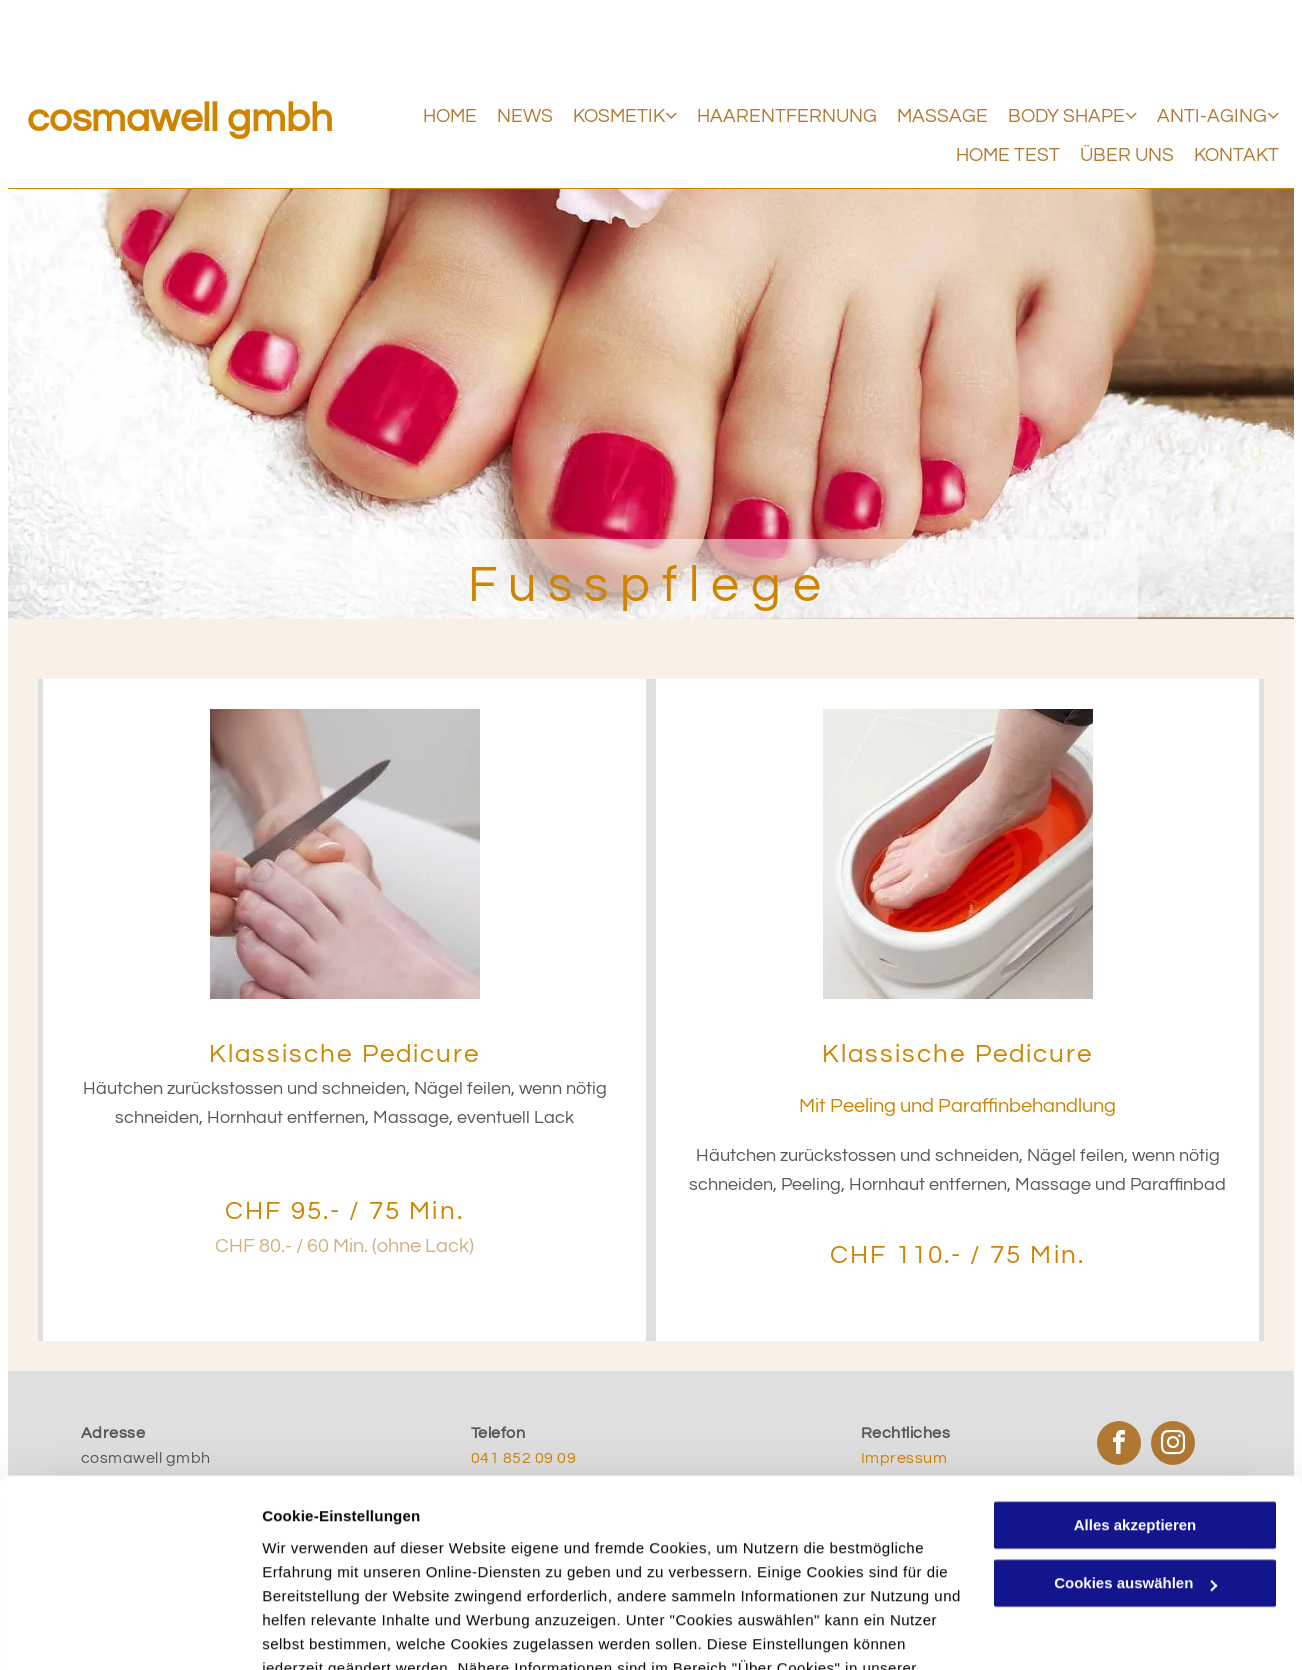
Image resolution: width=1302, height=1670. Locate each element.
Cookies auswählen (332, 1630)
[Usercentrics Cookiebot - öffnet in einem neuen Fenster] (129, 1631)
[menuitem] (440, 116)
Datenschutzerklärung (346, 1575)
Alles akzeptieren (1135, 1408)
